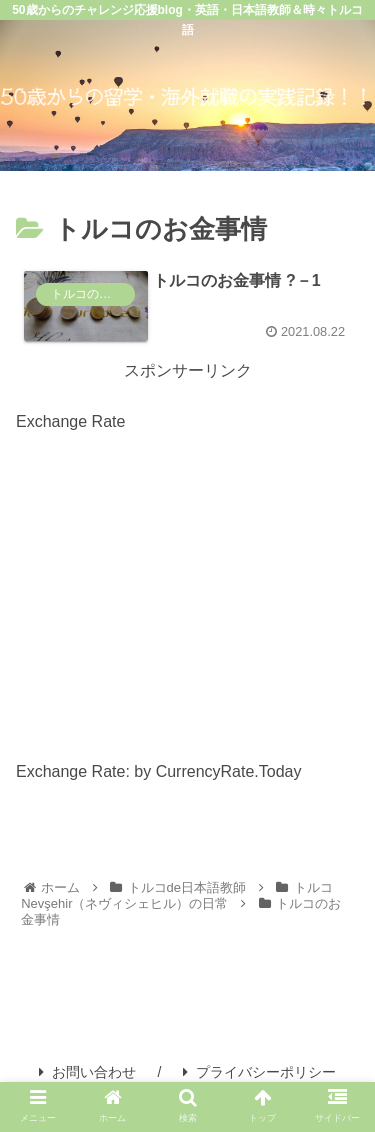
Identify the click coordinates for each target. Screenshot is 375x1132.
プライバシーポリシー (259, 1072)
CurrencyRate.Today (229, 771)
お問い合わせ (87, 1072)
